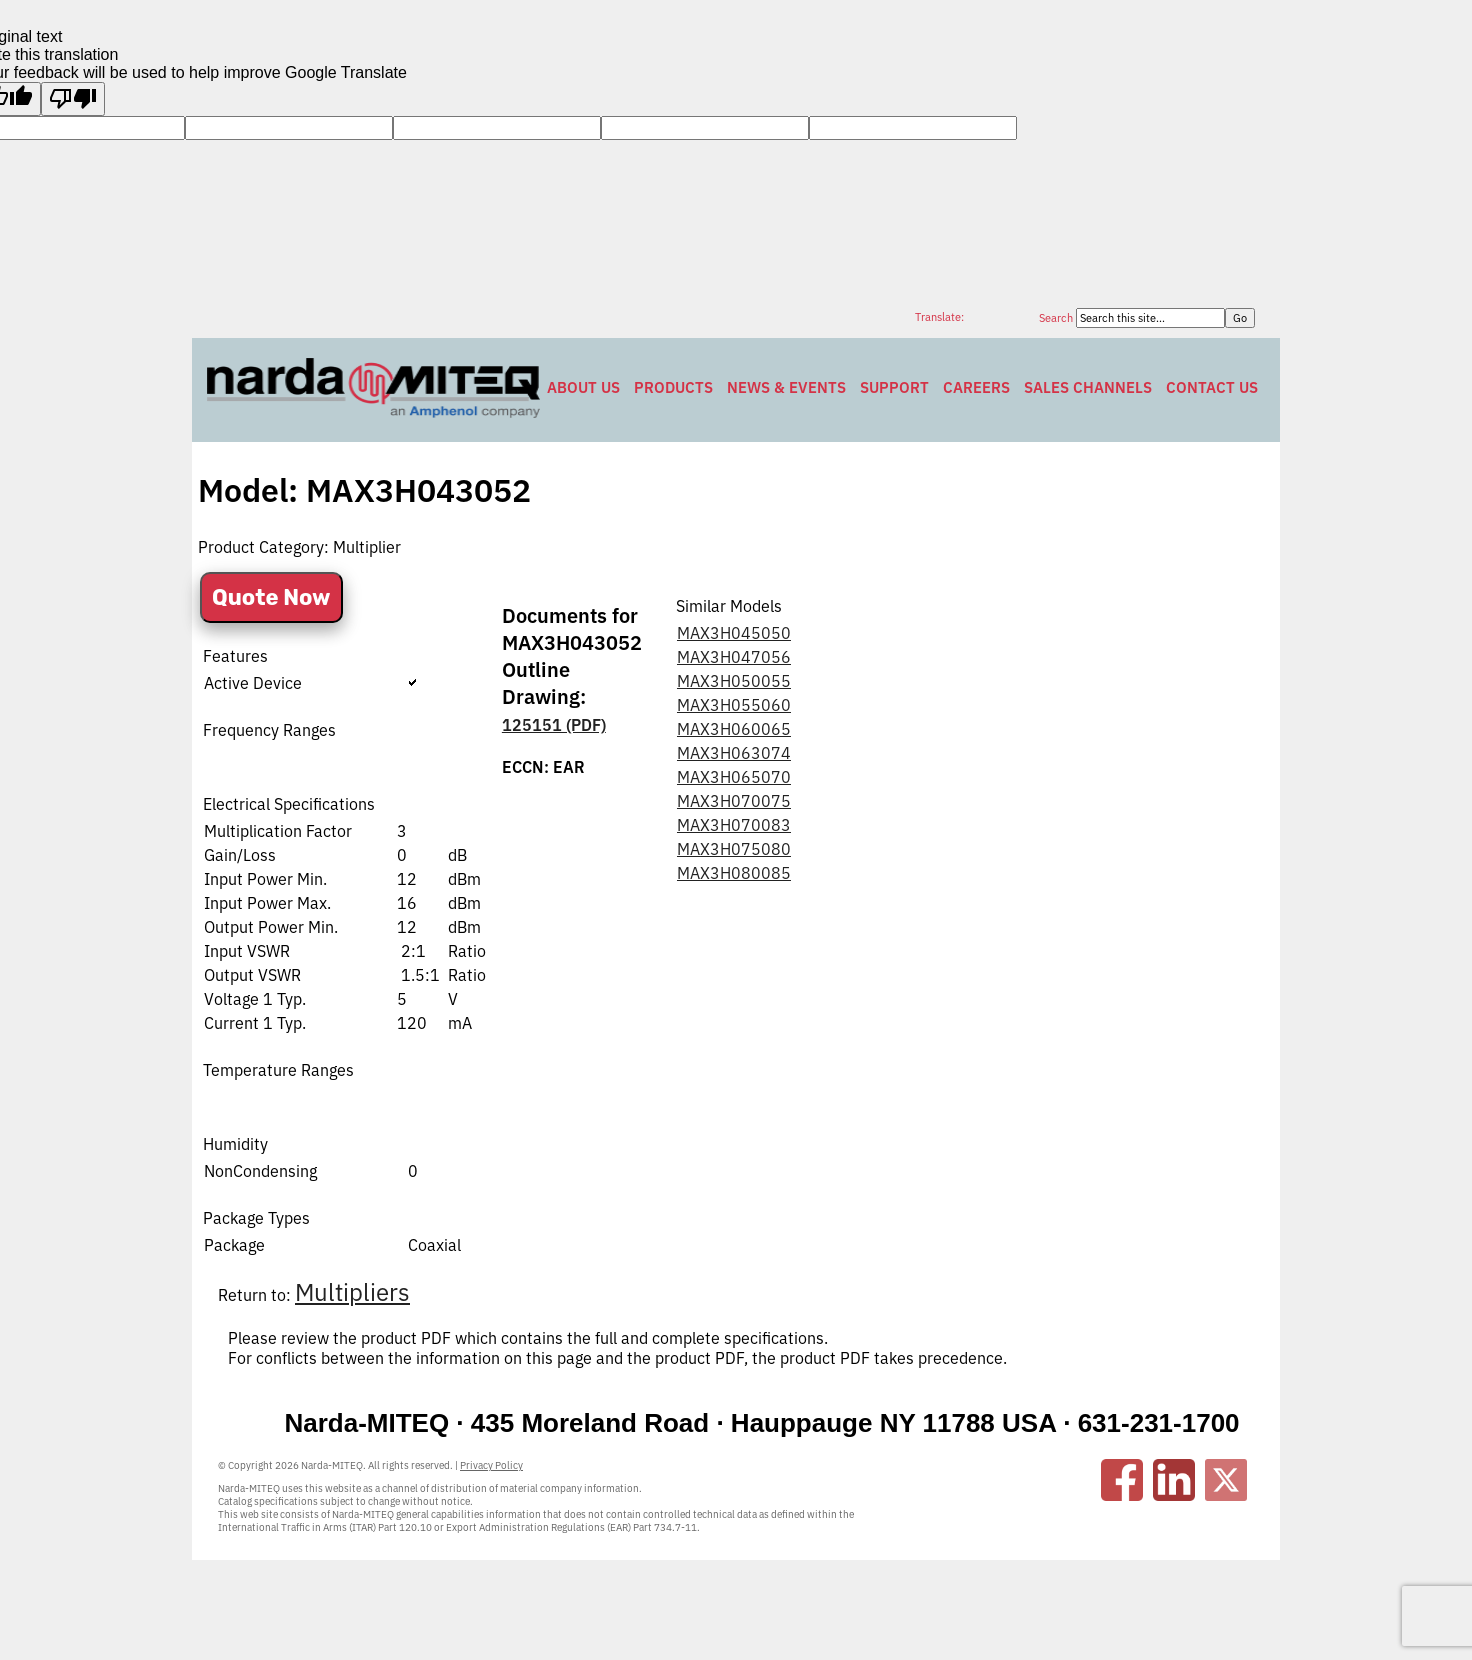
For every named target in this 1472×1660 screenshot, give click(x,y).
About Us (583, 387)
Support (894, 387)
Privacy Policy (491, 1465)
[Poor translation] (73, 99)
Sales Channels (1088, 387)
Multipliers (352, 1292)
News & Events (786, 387)
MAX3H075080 (734, 849)
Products (673, 387)
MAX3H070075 (734, 801)
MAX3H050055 (734, 681)
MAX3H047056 (734, 657)
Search (1057, 318)
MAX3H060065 (734, 729)
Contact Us (1212, 387)
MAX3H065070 (734, 777)
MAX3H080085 (734, 873)
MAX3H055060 (734, 705)
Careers (976, 387)
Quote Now (271, 597)
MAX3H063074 (734, 753)
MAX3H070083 (734, 825)
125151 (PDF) (554, 725)
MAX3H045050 (734, 633)
